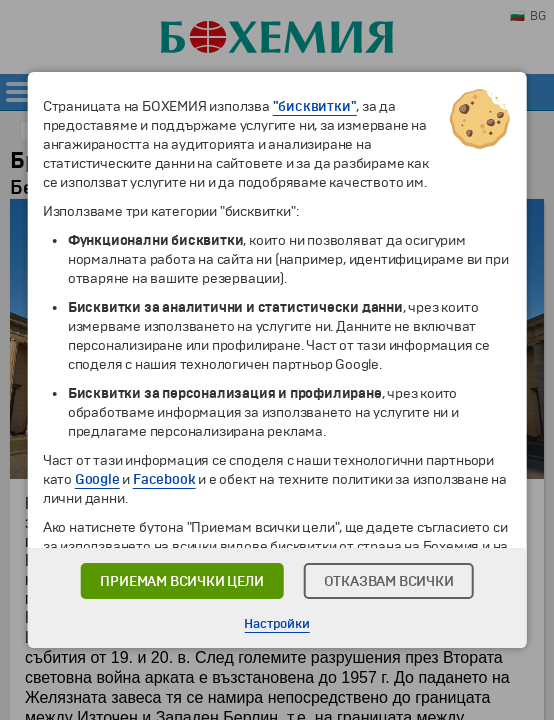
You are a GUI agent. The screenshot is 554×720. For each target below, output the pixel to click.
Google (97, 479)
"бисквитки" (315, 106)
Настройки (276, 624)
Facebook (164, 479)
